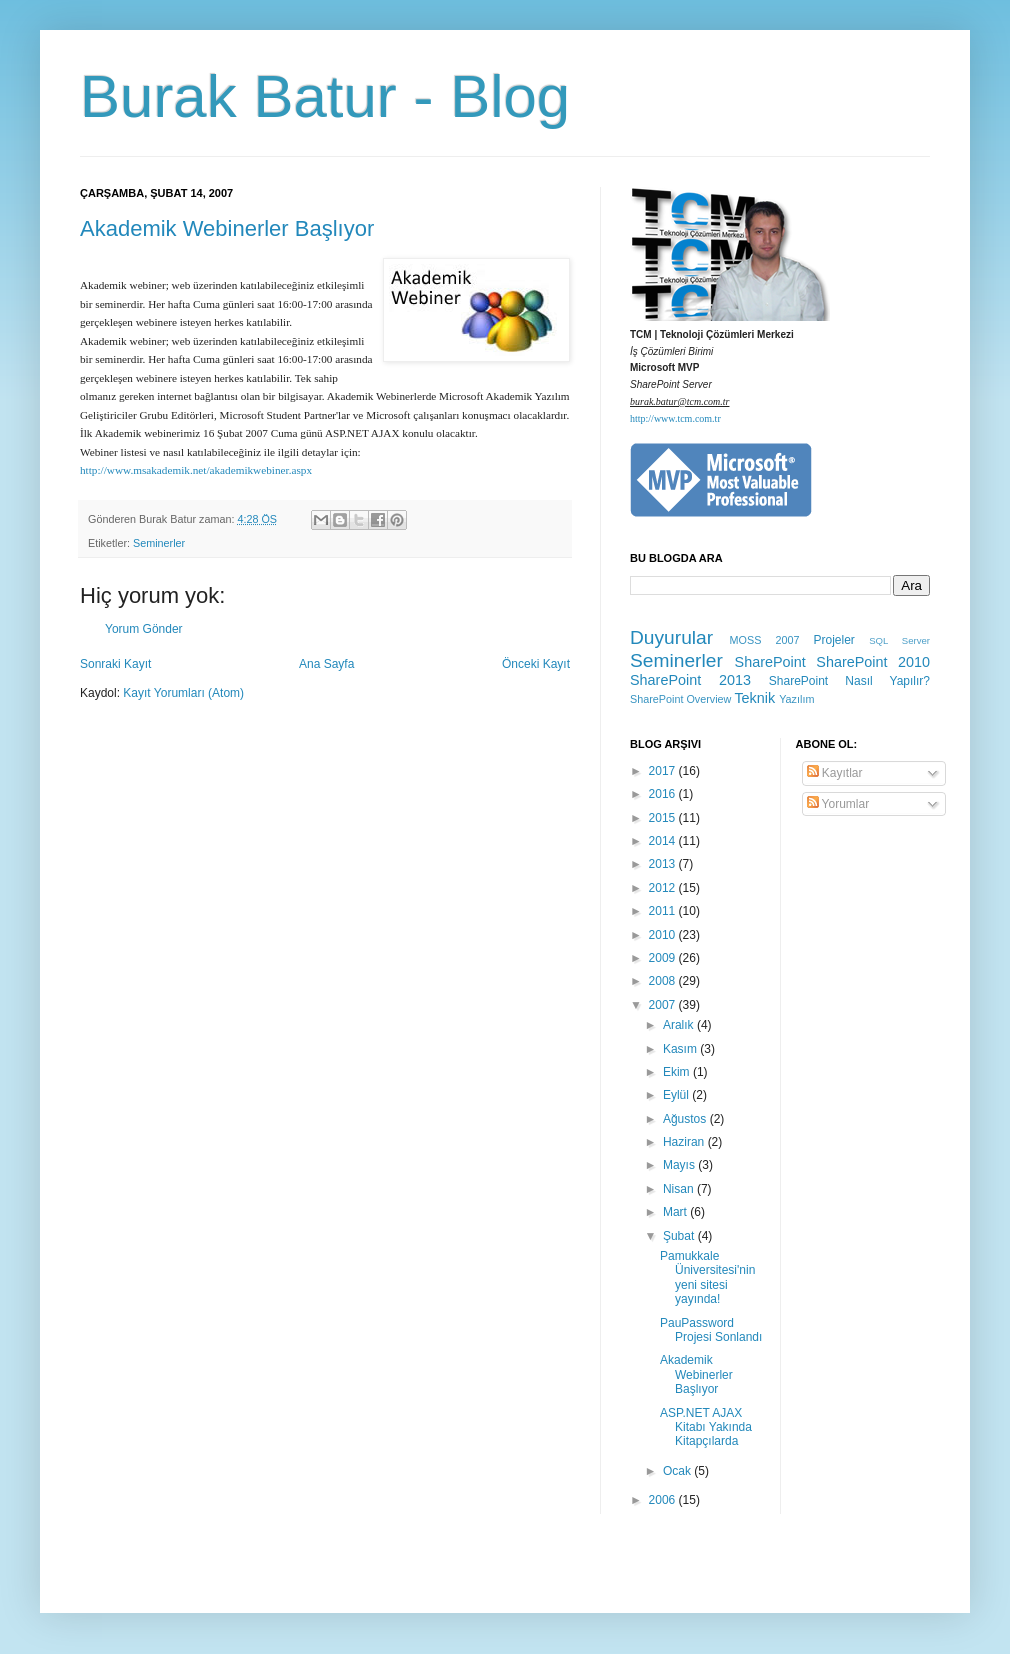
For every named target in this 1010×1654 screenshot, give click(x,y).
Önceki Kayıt (536, 664)
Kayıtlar (835, 773)
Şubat (680, 1236)
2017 (664, 771)
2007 (664, 1005)
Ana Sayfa (326, 664)
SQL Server (899, 640)
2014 (664, 841)
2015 (664, 818)
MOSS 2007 (765, 640)
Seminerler (159, 543)
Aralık (680, 1025)
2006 (664, 1500)
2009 (664, 958)
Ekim (678, 1072)
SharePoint (770, 662)
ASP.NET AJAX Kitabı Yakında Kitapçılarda (706, 1427)
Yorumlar (838, 804)
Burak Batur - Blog (325, 96)
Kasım (681, 1049)
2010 (664, 935)
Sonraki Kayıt (115, 664)
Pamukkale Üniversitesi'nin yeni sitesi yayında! (707, 1277)
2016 (664, 794)
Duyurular (671, 637)
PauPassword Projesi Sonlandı (711, 1330)
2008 (664, 981)
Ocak (678, 1471)
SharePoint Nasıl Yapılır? (849, 681)
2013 (664, 864)
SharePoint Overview (680, 699)
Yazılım (796, 699)
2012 (664, 888)
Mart (676, 1212)
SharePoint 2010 (873, 662)
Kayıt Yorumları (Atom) (183, 693)
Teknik (754, 698)
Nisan (680, 1189)
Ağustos (686, 1119)
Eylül (677, 1095)
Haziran (685, 1142)
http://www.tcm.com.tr (675, 418)
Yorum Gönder (144, 629)
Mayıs (680, 1165)
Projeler (833, 640)
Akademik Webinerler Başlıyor (227, 228)
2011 (664, 911)
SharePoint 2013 (690, 680)
